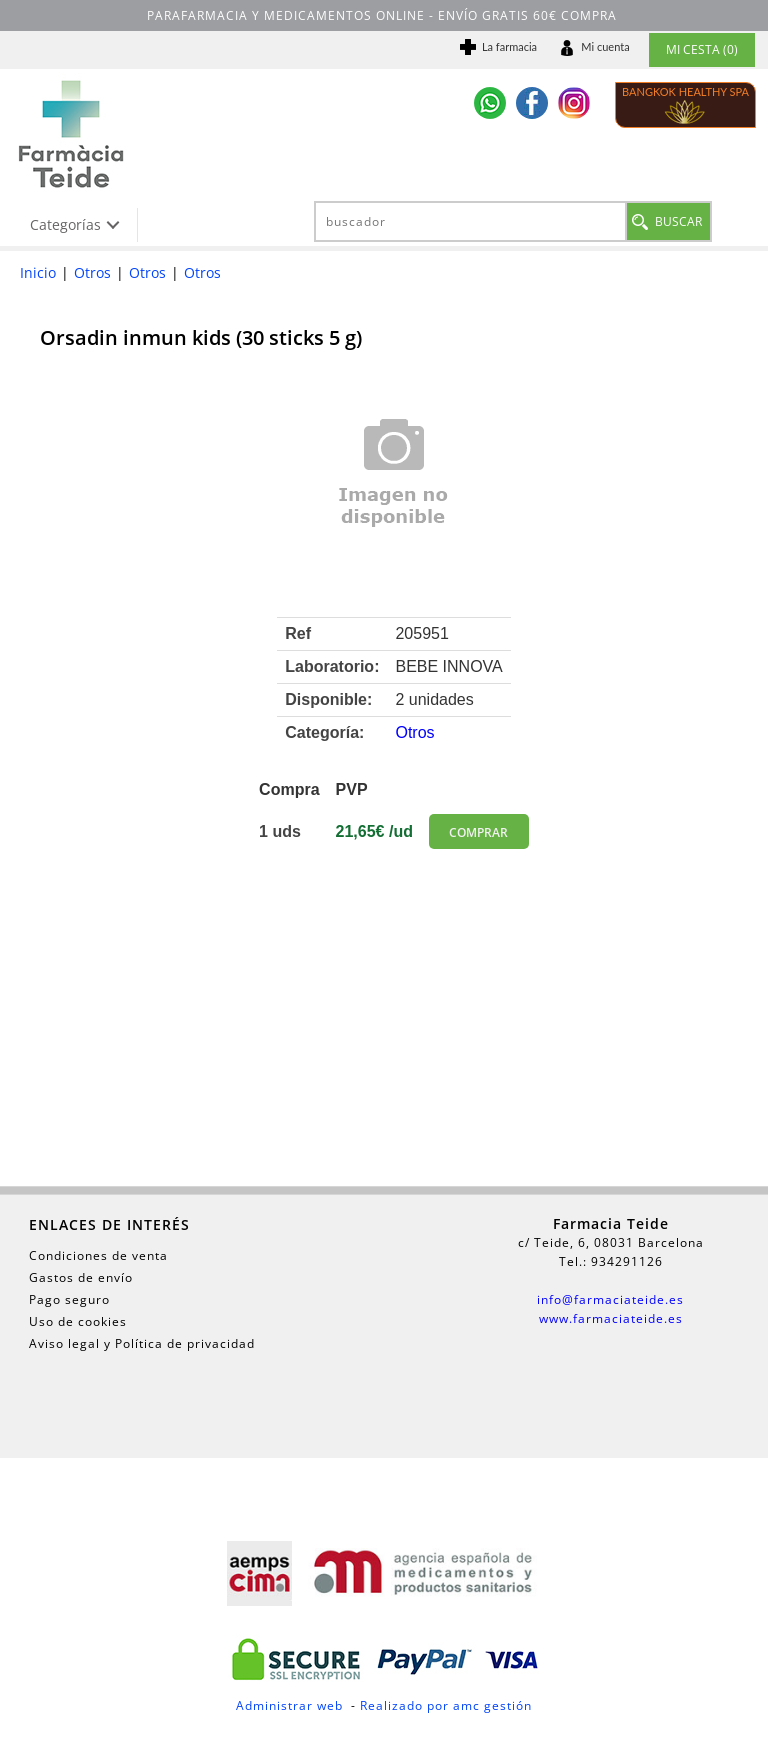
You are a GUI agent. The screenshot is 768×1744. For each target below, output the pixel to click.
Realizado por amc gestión (446, 1705)
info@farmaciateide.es (610, 1299)
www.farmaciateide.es (611, 1318)
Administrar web (289, 1705)
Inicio (38, 272)
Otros (92, 272)
